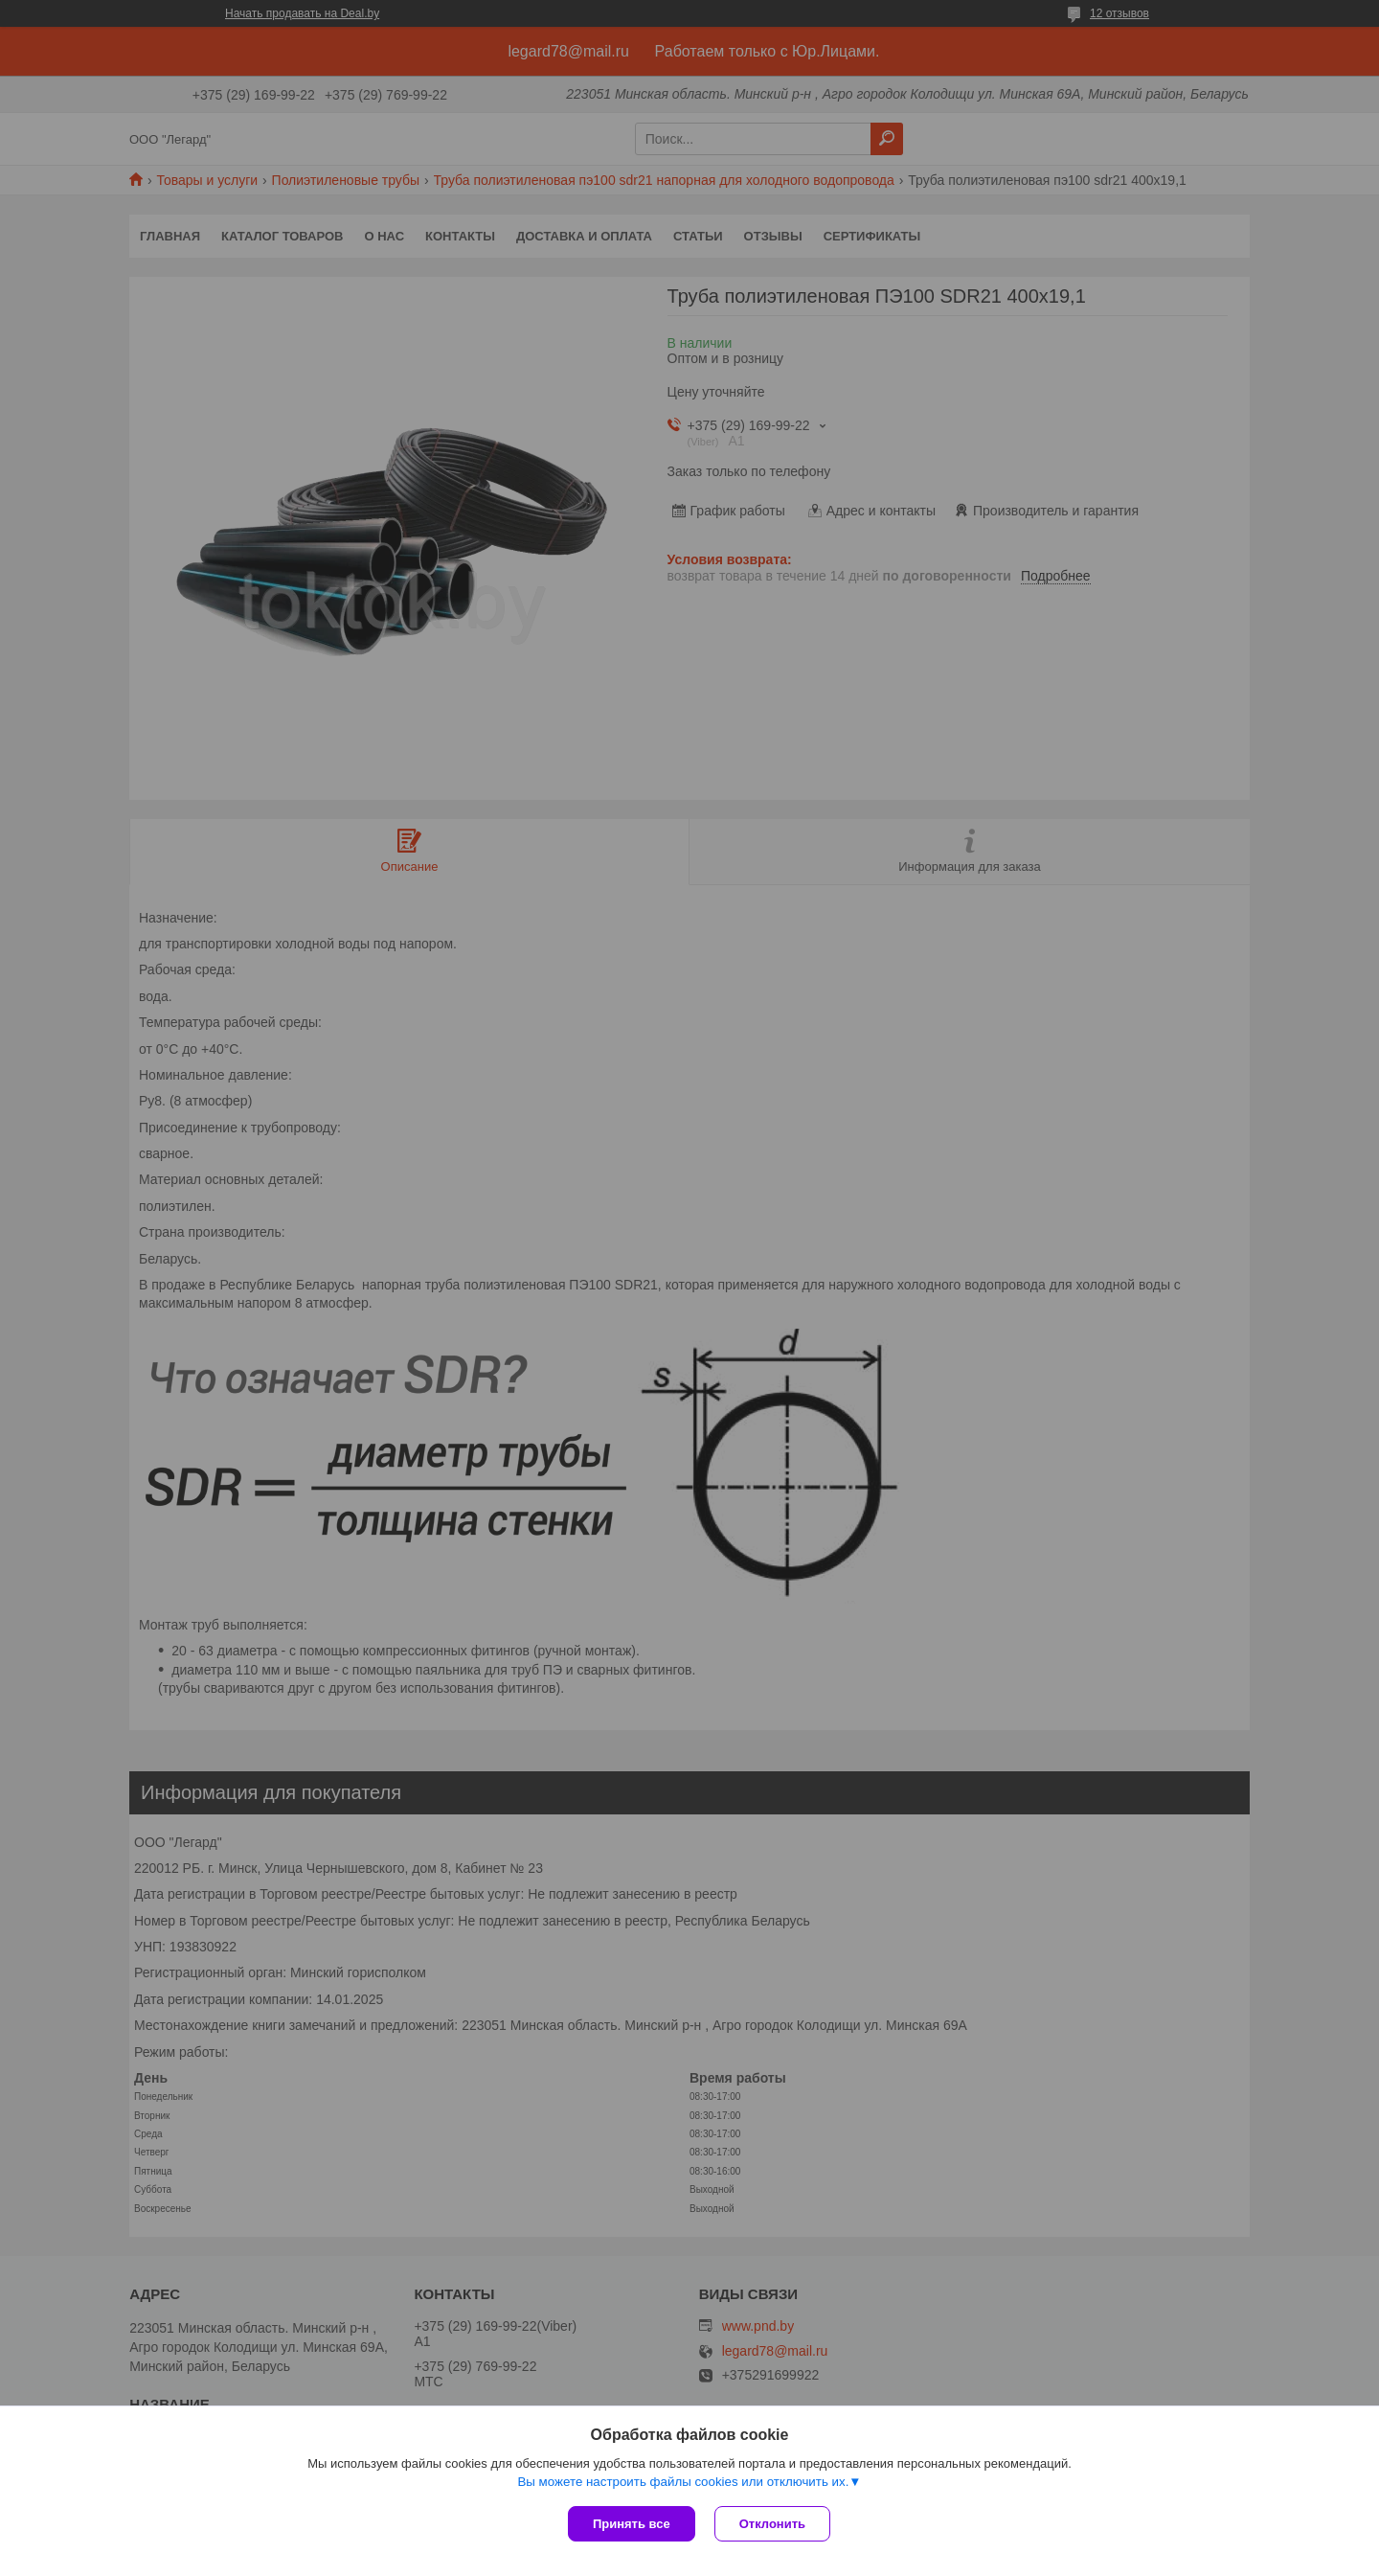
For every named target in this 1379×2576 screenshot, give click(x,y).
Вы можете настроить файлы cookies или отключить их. (682, 2481)
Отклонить (772, 2524)
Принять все (631, 2524)
